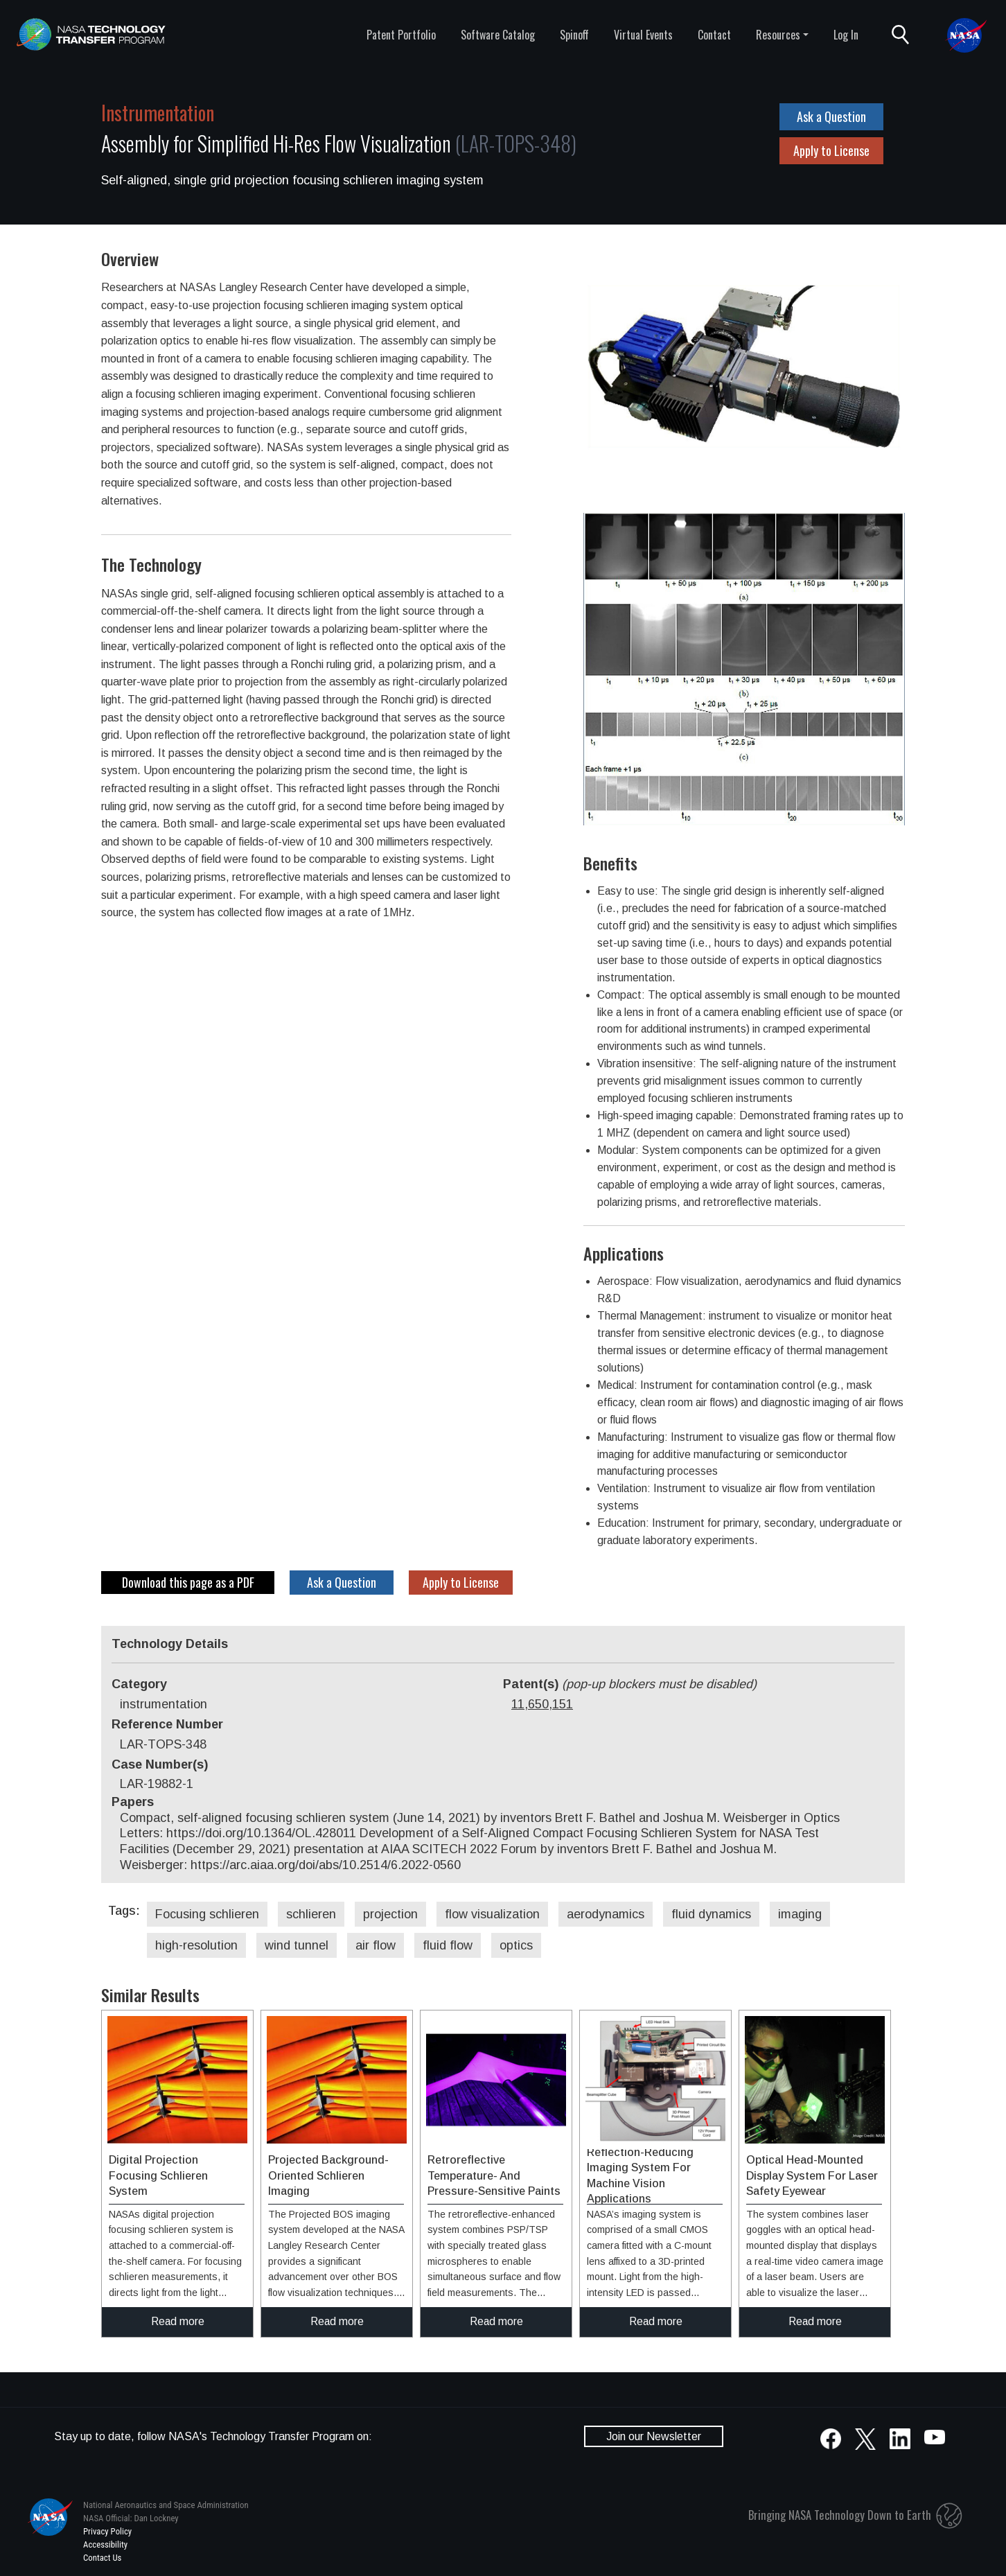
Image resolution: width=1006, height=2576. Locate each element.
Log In (845, 34)
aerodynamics (605, 1914)
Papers (133, 1802)
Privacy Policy (107, 2531)
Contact (714, 34)
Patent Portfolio (401, 34)
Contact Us (102, 2557)
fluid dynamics (711, 1914)
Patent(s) (630, 1684)
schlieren (311, 1914)
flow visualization (492, 1914)
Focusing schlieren (207, 1914)
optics (516, 1945)
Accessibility (105, 2544)
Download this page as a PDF (188, 1582)
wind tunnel (296, 1945)
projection (390, 1914)
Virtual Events (643, 34)
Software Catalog (498, 34)
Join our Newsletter (653, 2436)
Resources (778, 34)
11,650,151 (542, 1704)
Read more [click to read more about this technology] (177, 2321)
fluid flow (448, 1945)
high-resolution (196, 1945)
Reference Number (167, 1724)
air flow (375, 1945)
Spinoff (574, 34)
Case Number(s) (160, 1764)
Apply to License (831, 150)
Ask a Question (831, 116)
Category (139, 1684)
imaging (800, 1914)
